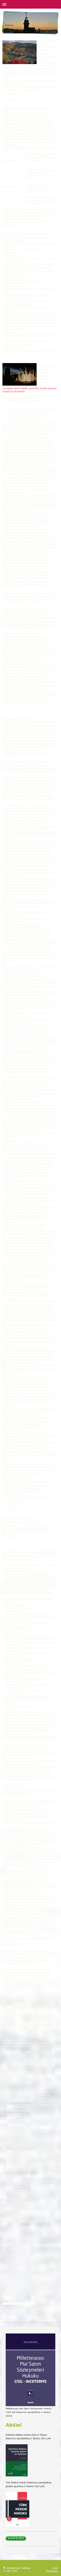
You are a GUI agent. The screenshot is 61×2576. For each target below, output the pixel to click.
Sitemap (26, 2568)
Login (55, 2568)
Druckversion (12, 2568)
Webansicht (52, 2571)
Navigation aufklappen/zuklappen (30, 4)
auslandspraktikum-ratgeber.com (18, 2303)
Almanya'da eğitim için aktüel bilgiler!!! (21, 397)
